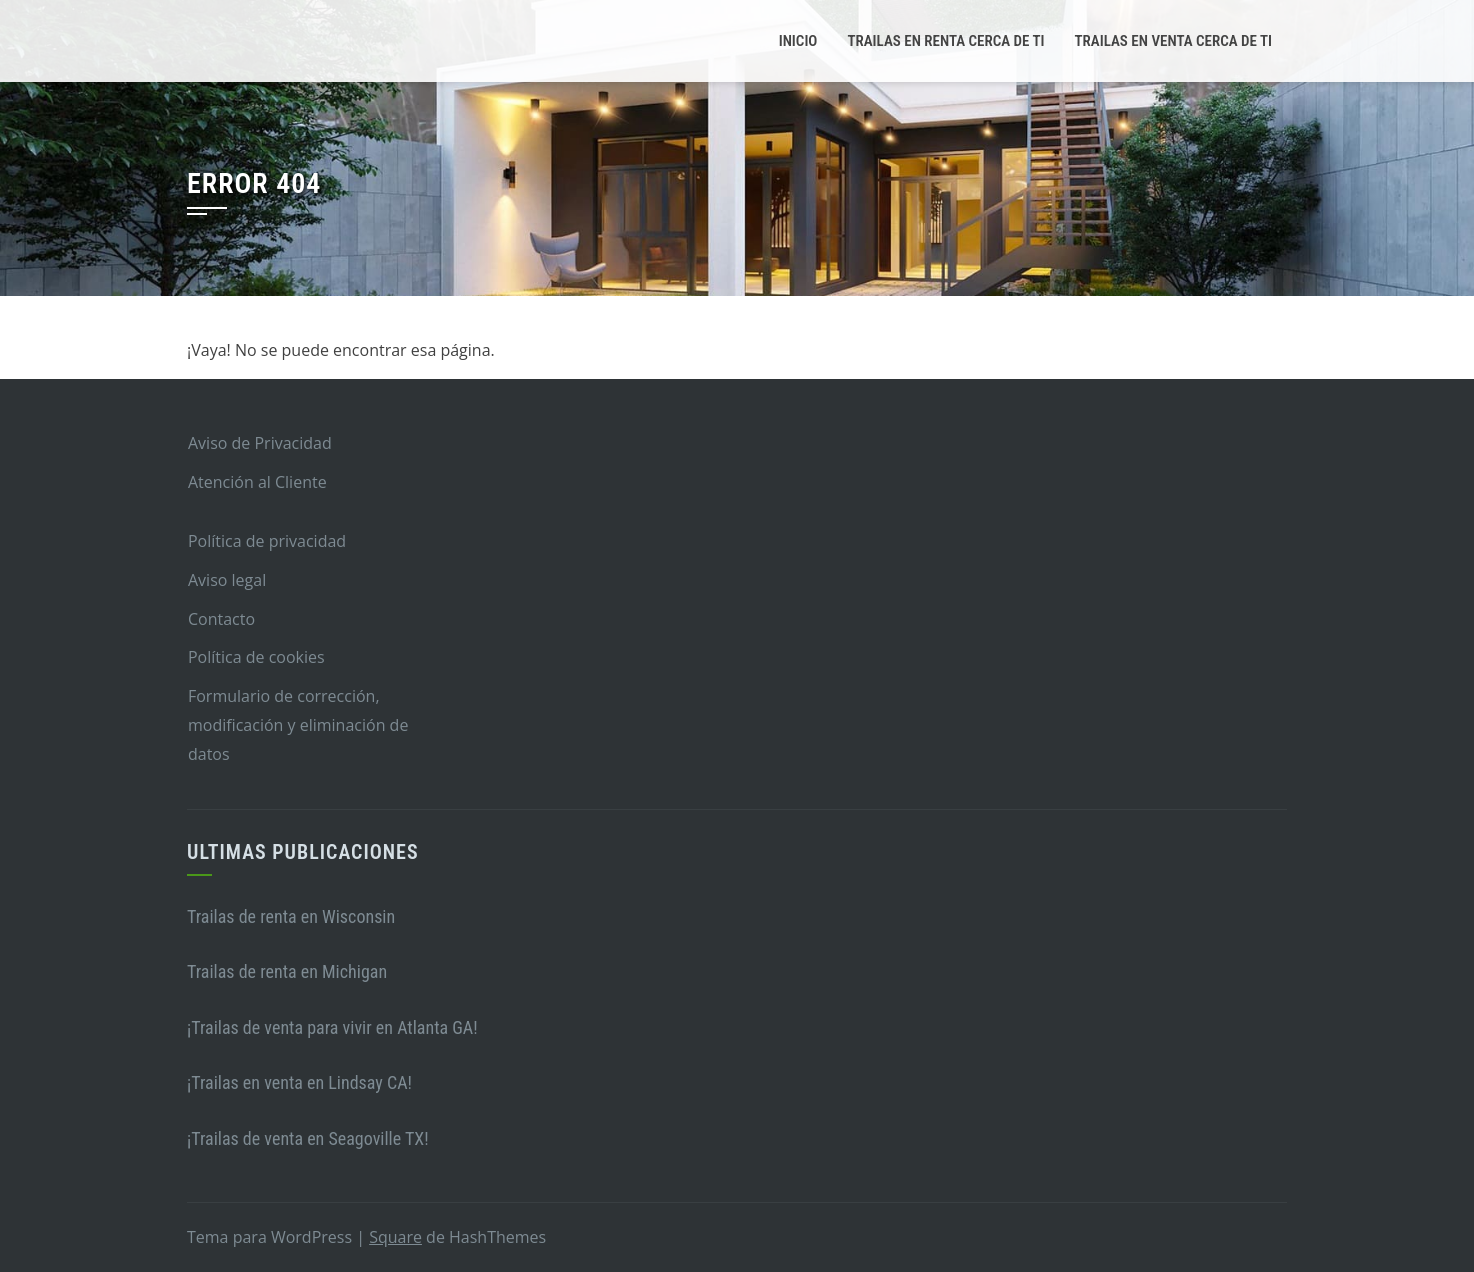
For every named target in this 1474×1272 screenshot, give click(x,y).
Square (395, 1237)
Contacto (221, 619)
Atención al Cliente (257, 482)
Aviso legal (227, 580)
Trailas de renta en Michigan (287, 971)
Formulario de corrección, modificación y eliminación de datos (298, 725)
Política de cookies (256, 657)
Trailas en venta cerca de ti (1173, 41)
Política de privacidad (267, 541)
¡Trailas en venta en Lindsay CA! (299, 1082)
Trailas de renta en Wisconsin (291, 916)
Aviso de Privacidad (260, 443)
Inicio (798, 41)
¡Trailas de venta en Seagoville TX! (308, 1138)
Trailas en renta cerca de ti (945, 41)
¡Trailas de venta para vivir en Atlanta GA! (332, 1027)
